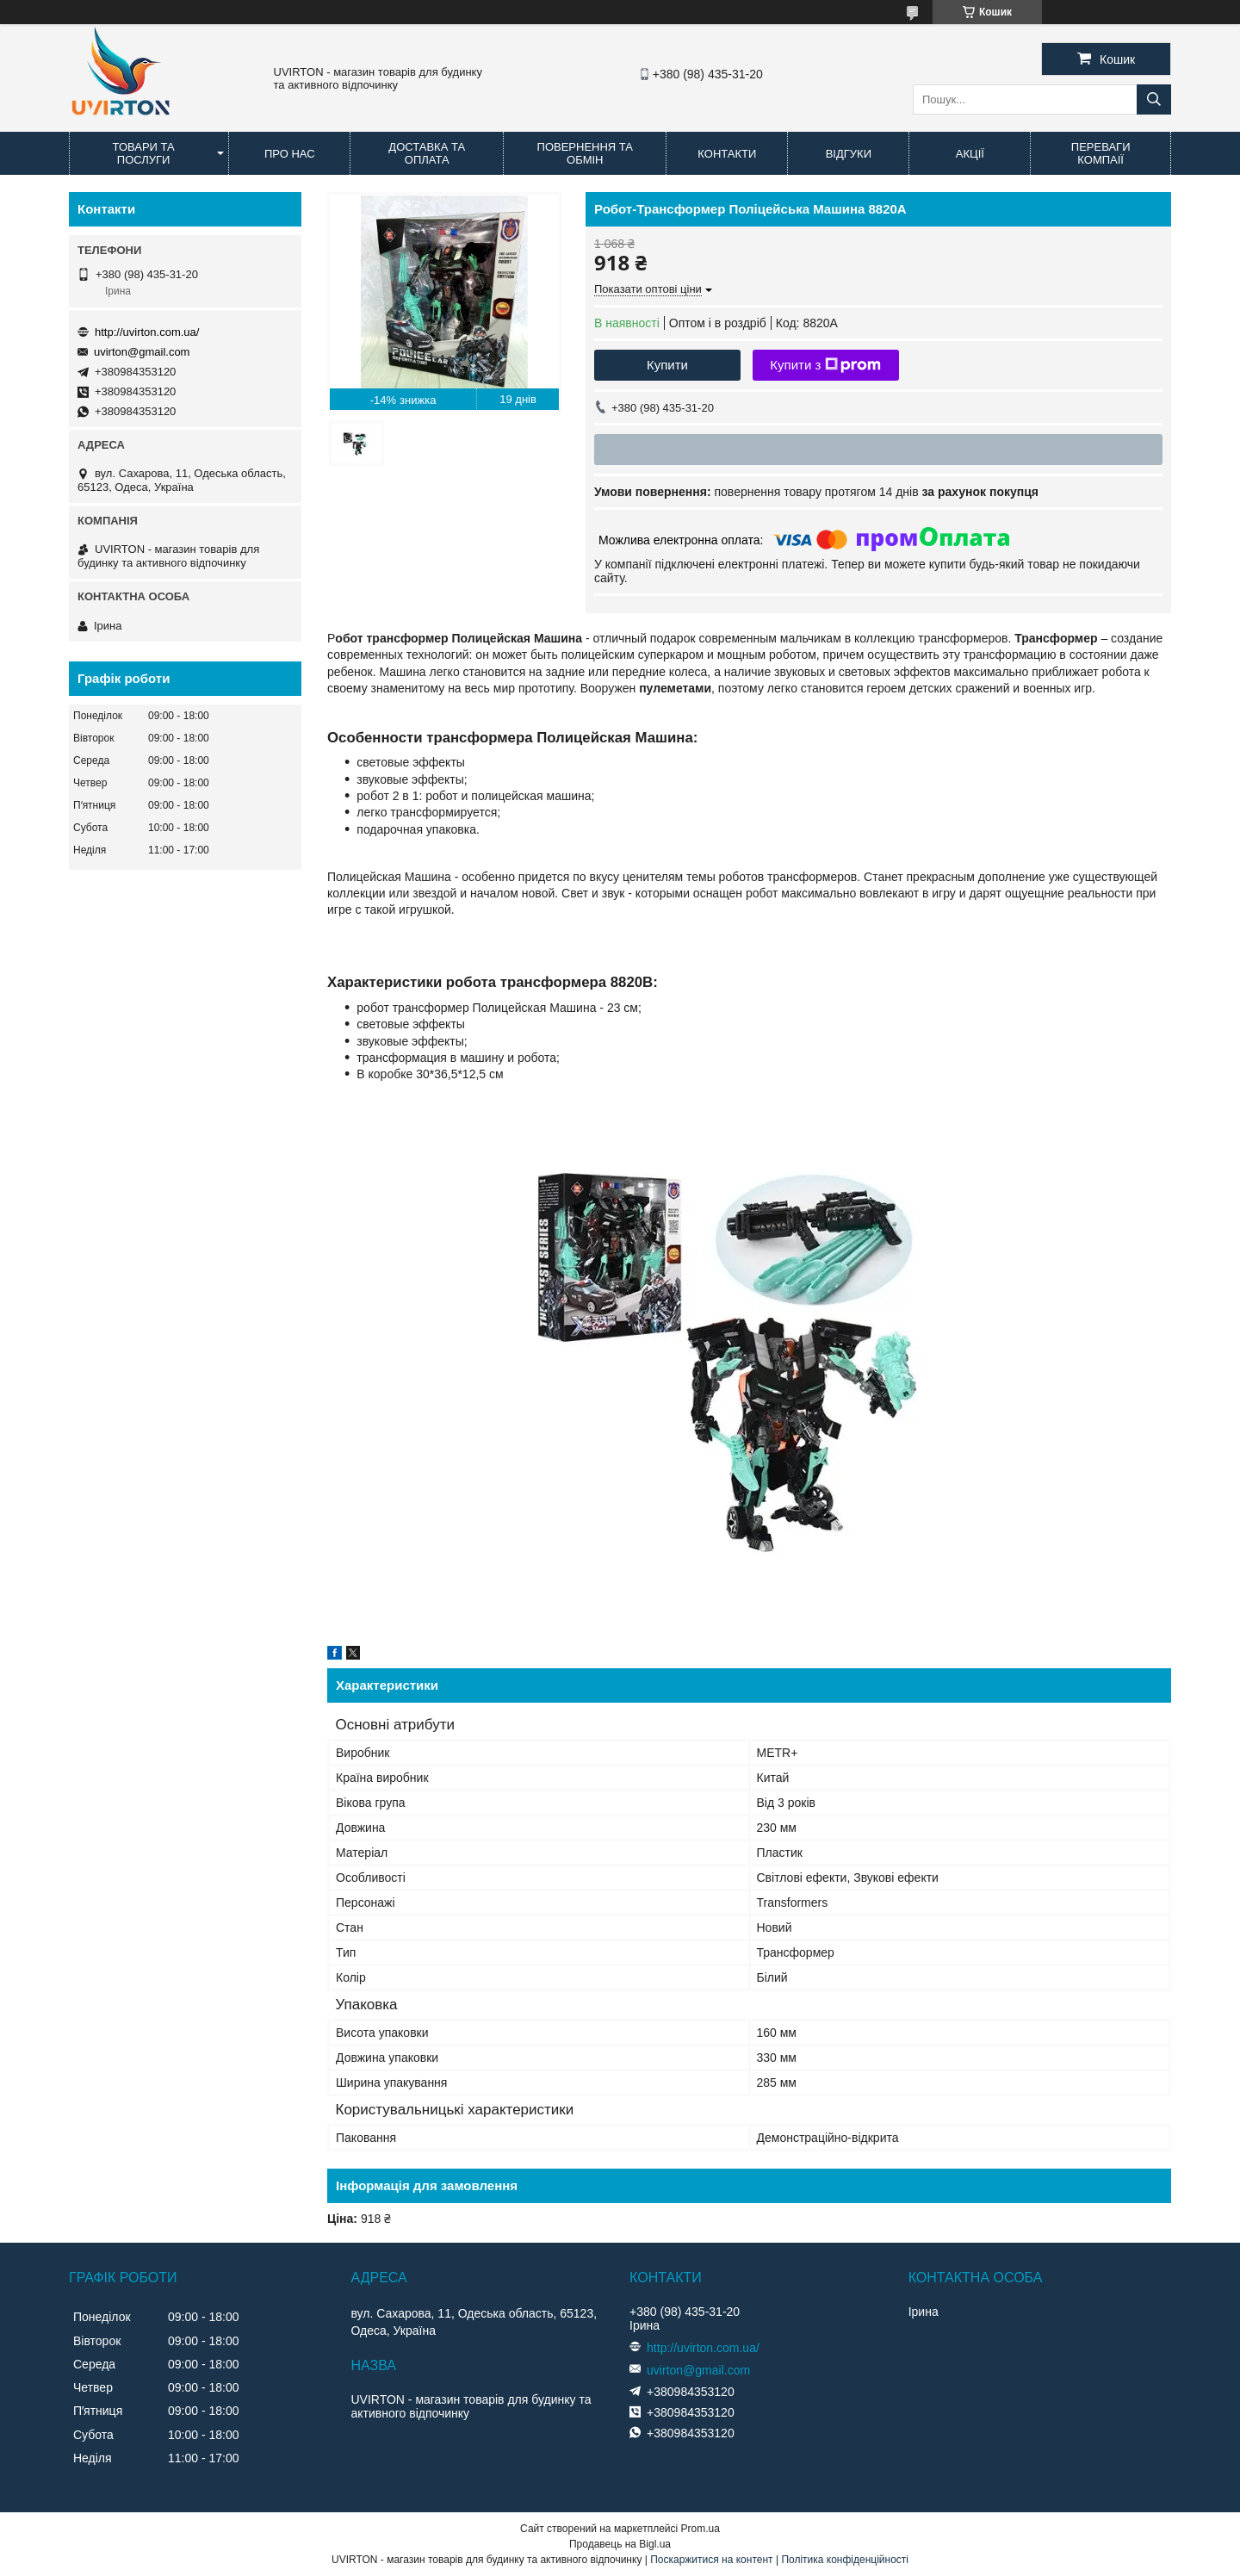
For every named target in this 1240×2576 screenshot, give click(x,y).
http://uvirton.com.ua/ (147, 332)
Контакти (727, 153)
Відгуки (848, 153)
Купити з (825, 365)
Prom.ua (700, 2529)
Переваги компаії (1101, 153)
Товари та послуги (144, 153)
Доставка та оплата (426, 153)
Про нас (289, 153)
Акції (970, 153)
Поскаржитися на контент (711, 2560)
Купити (667, 364)
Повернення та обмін (585, 153)
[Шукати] (1154, 99)
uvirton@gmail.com (141, 351)
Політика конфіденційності (844, 2560)
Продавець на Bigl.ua (620, 2544)
